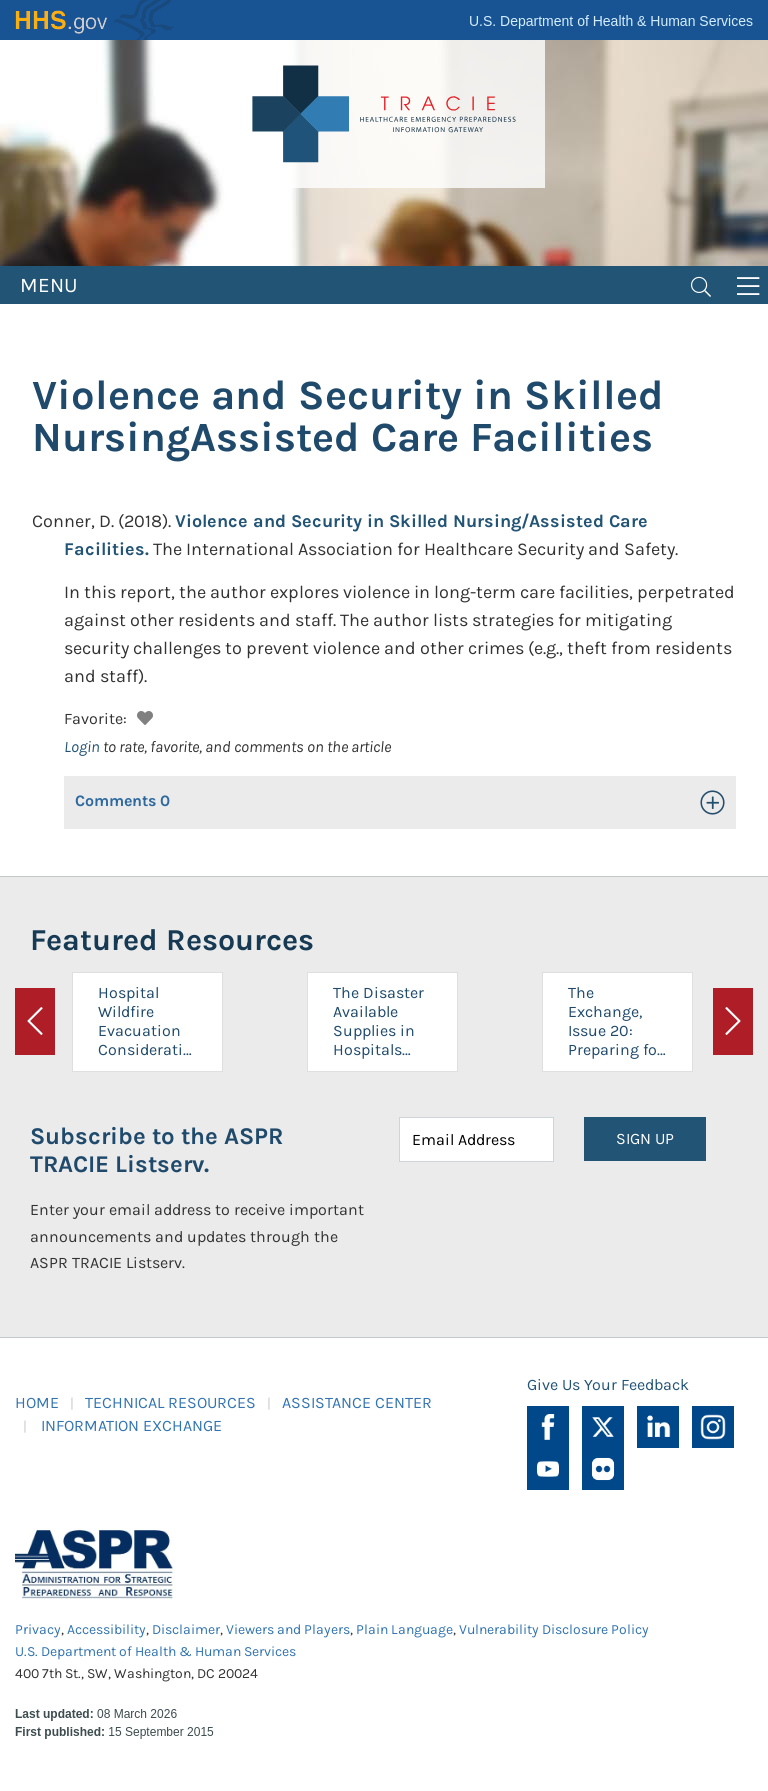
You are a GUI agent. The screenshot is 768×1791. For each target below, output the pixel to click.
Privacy (38, 1629)
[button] (142, 715)
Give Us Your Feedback (608, 1384)
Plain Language (404, 1629)
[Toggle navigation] (701, 285)
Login (82, 746)
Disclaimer (186, 1629)
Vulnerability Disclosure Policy (554, 1629)
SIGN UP (645, 1138)
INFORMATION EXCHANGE (131, 1425)
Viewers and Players (288, 1629)
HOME (37, 1402)
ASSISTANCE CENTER (357, 1402)
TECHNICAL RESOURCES (170, 1402)
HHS (95, 20)
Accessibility (106, 1629)
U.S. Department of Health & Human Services (611, 21)
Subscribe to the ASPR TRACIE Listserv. (156, 1150)
